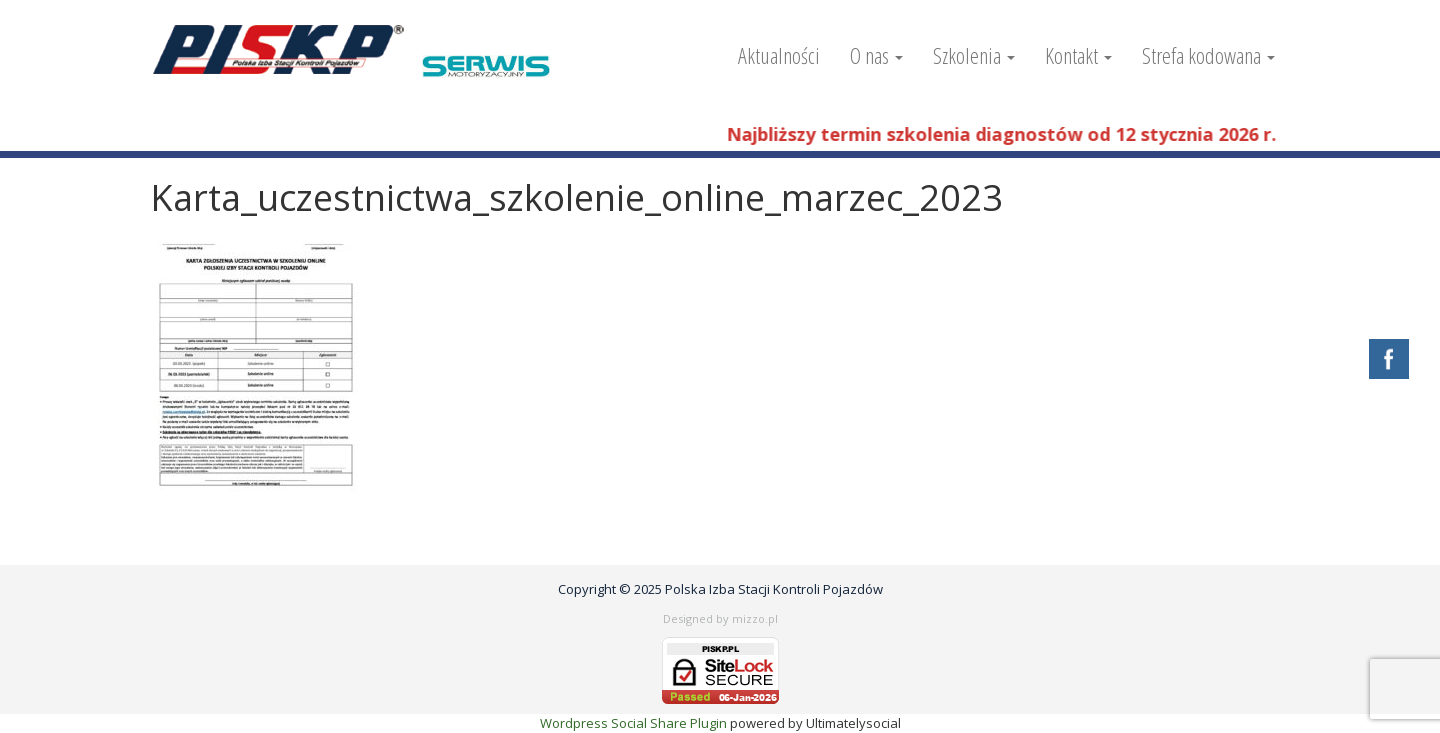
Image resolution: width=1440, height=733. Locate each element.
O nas (876, 55)
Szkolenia (974, 55)
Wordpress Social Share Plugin (635, 723)
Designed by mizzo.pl (720, 618)
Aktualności (779, 55)
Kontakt (1078, 55)
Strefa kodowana (1208, 55)
